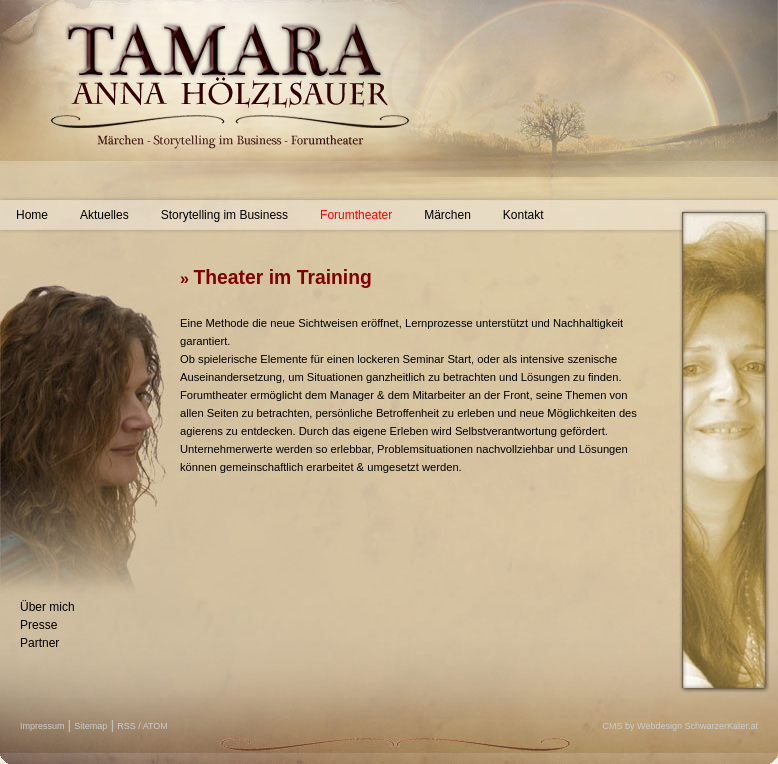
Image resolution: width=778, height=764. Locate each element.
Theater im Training (282, 277)
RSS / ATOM (142, 726)
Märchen (447, 215)
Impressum (42, 726)
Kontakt (523, 215)
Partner (39, 643)
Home (32, 215)
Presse (38, 625)
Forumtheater (356, 215)
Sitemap (90, 726)
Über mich (47, 607)
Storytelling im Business (224, 215)
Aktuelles (104, 215)
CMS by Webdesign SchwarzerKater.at (680, 726)
